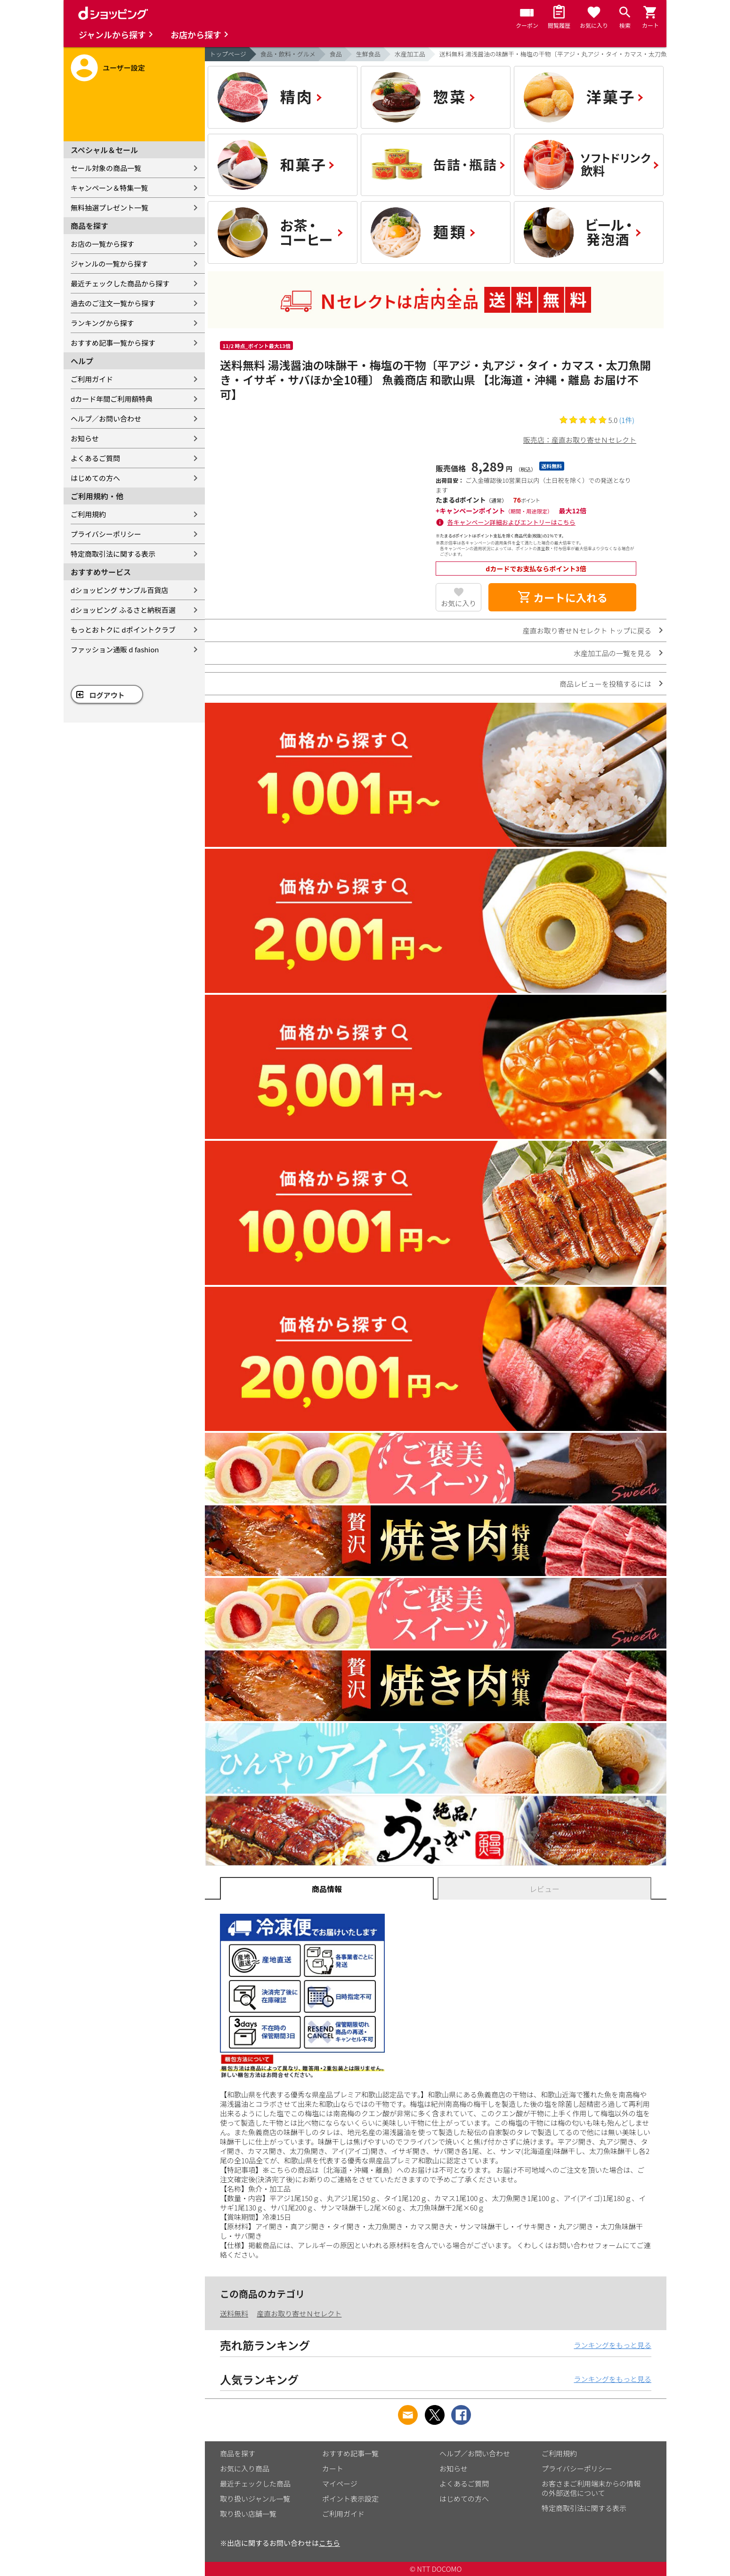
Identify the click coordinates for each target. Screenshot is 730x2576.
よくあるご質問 (95, 458)
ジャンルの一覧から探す (109, 263)
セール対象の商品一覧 (106, 168)
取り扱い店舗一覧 (248, 2514)
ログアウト (107, 695)
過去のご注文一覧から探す (113, 303)
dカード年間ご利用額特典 (112, 399)
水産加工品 (410, 53)
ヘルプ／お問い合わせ (106, 418)
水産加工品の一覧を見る (612, 653)
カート (332, 2468)
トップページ (228, 53)
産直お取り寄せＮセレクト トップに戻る (587, 630)
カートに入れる (562, 597)
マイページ (339, 2483)
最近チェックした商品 (255, 2483)
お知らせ (85, 438)
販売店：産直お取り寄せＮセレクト (579, 440)
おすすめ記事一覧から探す (113, 343)
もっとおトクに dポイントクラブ (123, 629)
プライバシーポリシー (106, 534)
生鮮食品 (368, 53)
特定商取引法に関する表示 (113, 554)
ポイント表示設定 (350, 2498)
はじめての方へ (95, 478)
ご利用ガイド (92, 379)
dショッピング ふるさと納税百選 (123, 610)
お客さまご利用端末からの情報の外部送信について (591, 2488)
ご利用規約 (88, 514)
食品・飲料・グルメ (288, 53)
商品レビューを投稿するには (605, 683)
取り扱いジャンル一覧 (255, 2498)
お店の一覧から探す (102, 244)
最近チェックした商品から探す (120, 283)
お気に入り (458, 603)
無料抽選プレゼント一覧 (109, 207)
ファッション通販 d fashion (115, 649)
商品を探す (237, 2453)
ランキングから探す (102, 323)
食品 (336, 53)
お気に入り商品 (244, 2468)
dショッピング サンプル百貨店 (119, 590)
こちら (329, 2543)
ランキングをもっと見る (612, 2345)
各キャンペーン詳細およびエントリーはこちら (511, 522)
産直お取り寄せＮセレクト (299, 2313)
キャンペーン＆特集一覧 (109, 188)
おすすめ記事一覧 (350, 2453)
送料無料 (234, 2313)
